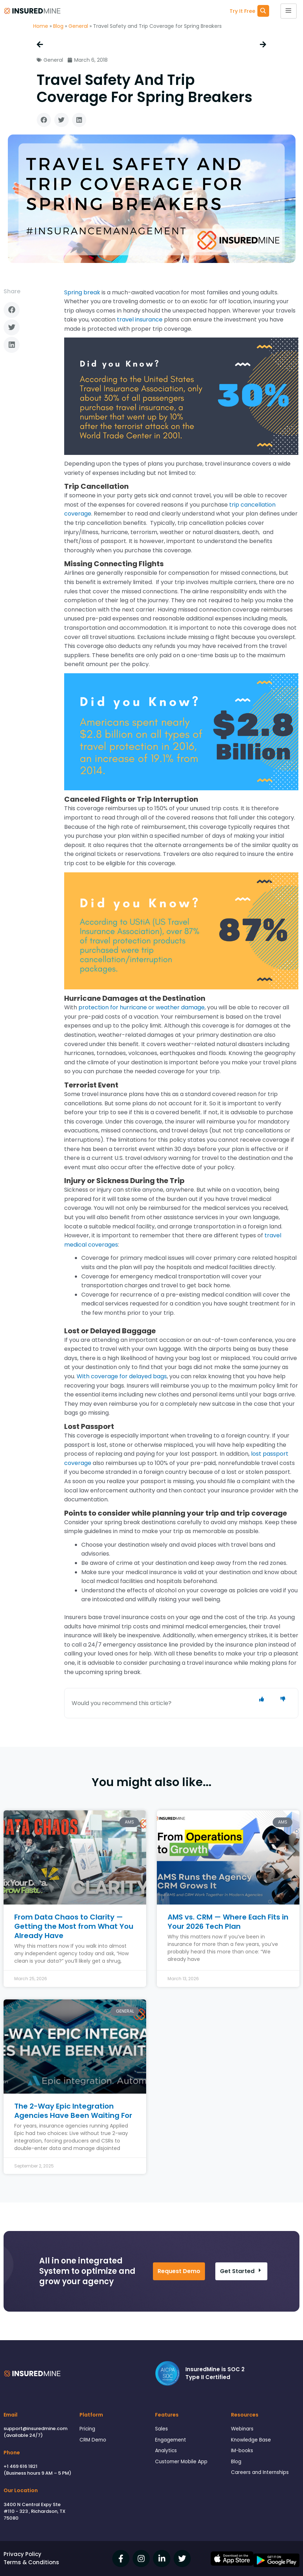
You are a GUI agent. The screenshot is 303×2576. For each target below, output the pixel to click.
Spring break (82, 292)
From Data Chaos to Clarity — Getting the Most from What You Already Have (73, 1926)
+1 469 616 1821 (20, 2466)
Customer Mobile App (181, 2461)
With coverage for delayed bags (122, 1376)
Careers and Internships (260, 2472)
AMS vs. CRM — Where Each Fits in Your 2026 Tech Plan (228, 1921)
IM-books (242, 2450)
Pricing (87, 2428)
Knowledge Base (251, 2439)
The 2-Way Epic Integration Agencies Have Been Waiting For (73, 2110)
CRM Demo (92, 2439)
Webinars (242, 2428)
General (78, 26)
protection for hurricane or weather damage (141, 1007)
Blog (58, 26)
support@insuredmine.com (35, 2428)
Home (40, 26)
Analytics (166, 2450)
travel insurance (140, 319)
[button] (44, 120)
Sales (161, 2428)
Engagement (170, 2439)
